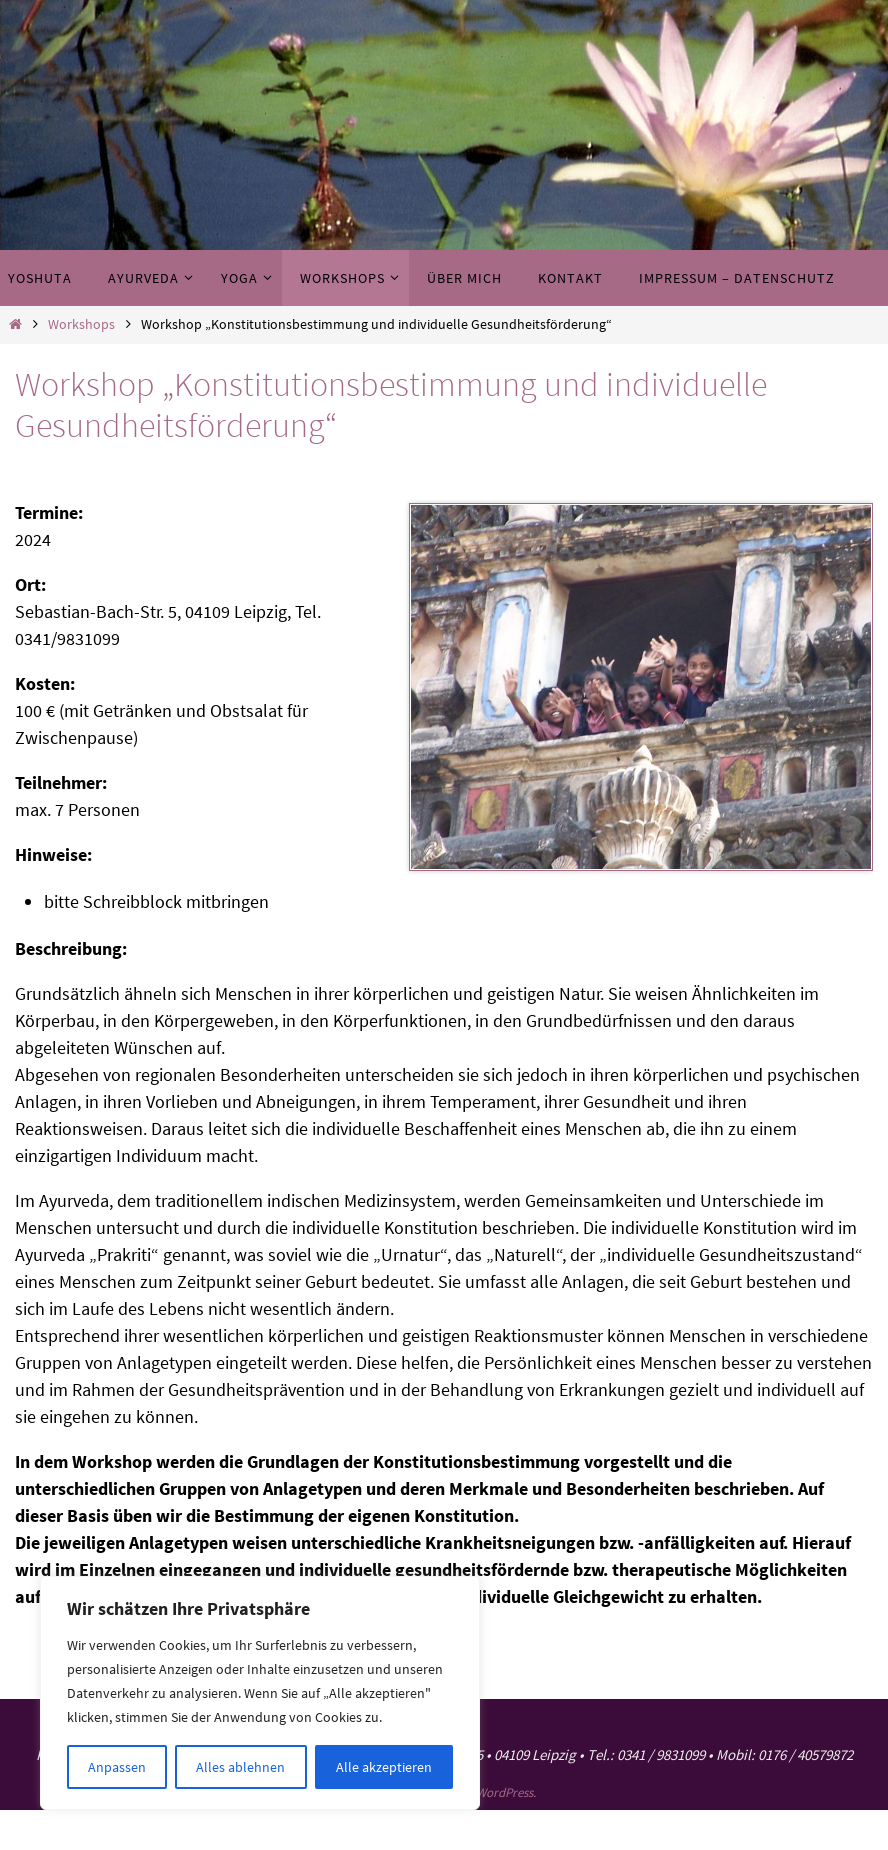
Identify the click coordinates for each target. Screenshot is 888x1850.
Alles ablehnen (240, 1767)
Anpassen (117, 1767)
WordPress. (506, 1792)
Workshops (81, 324)
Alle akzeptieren (384, 1767)
